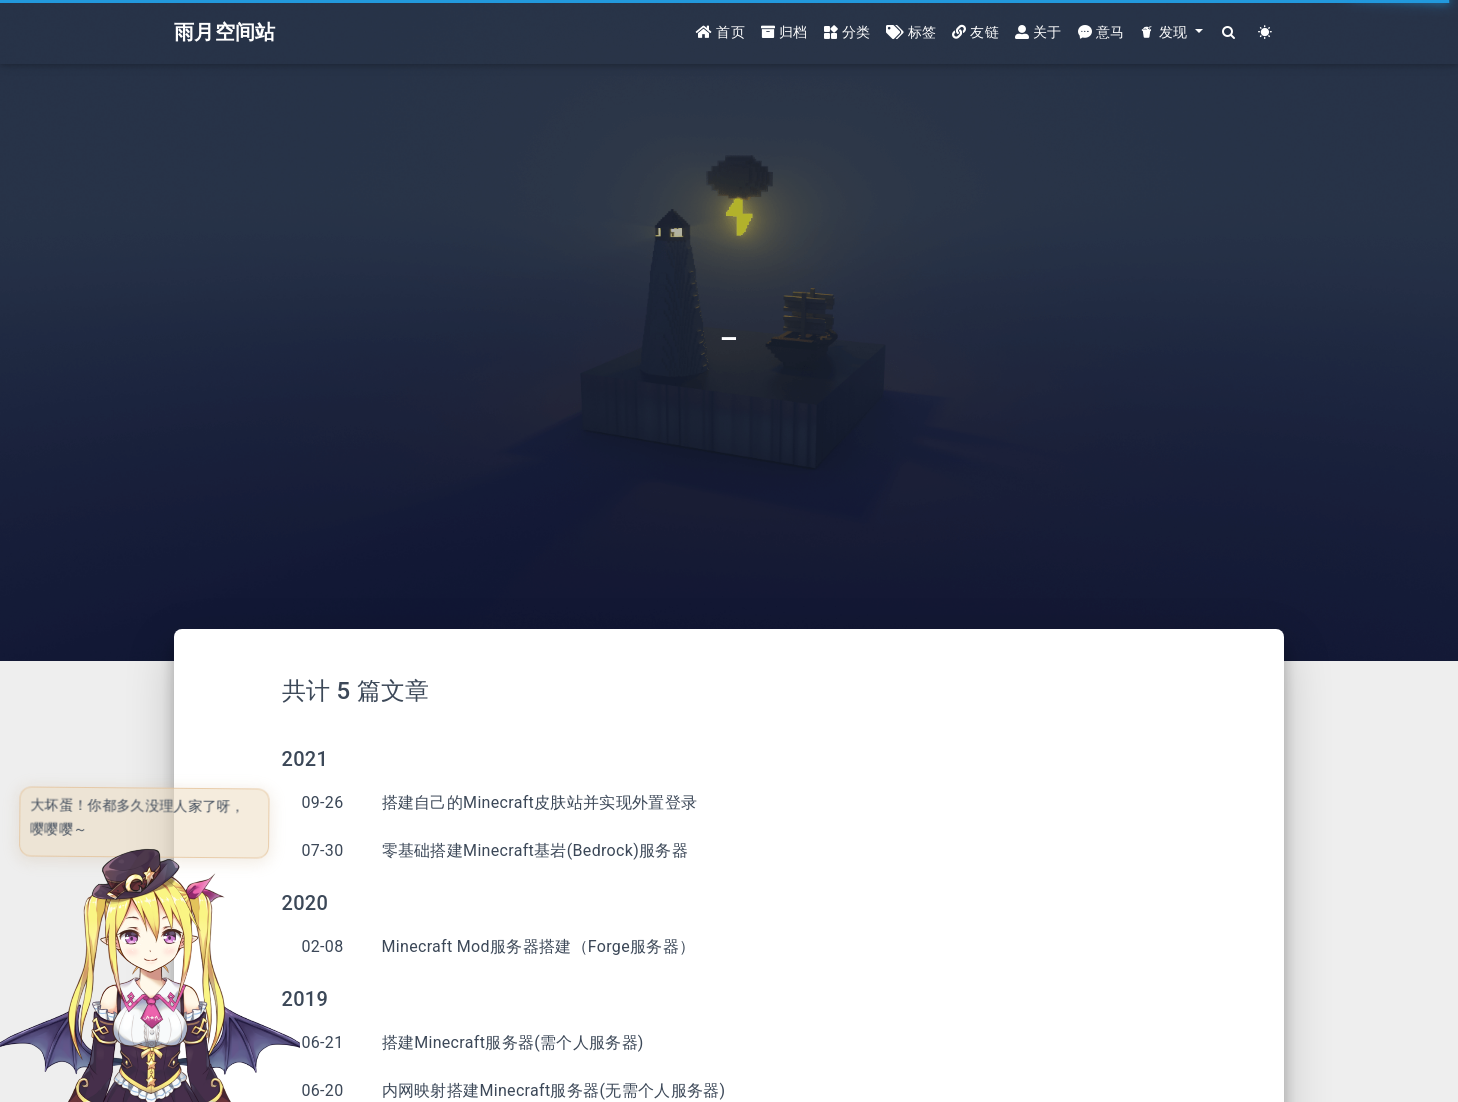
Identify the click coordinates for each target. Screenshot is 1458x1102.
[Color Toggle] (1265, 32)
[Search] (1229, 32)
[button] (1171, 32)
